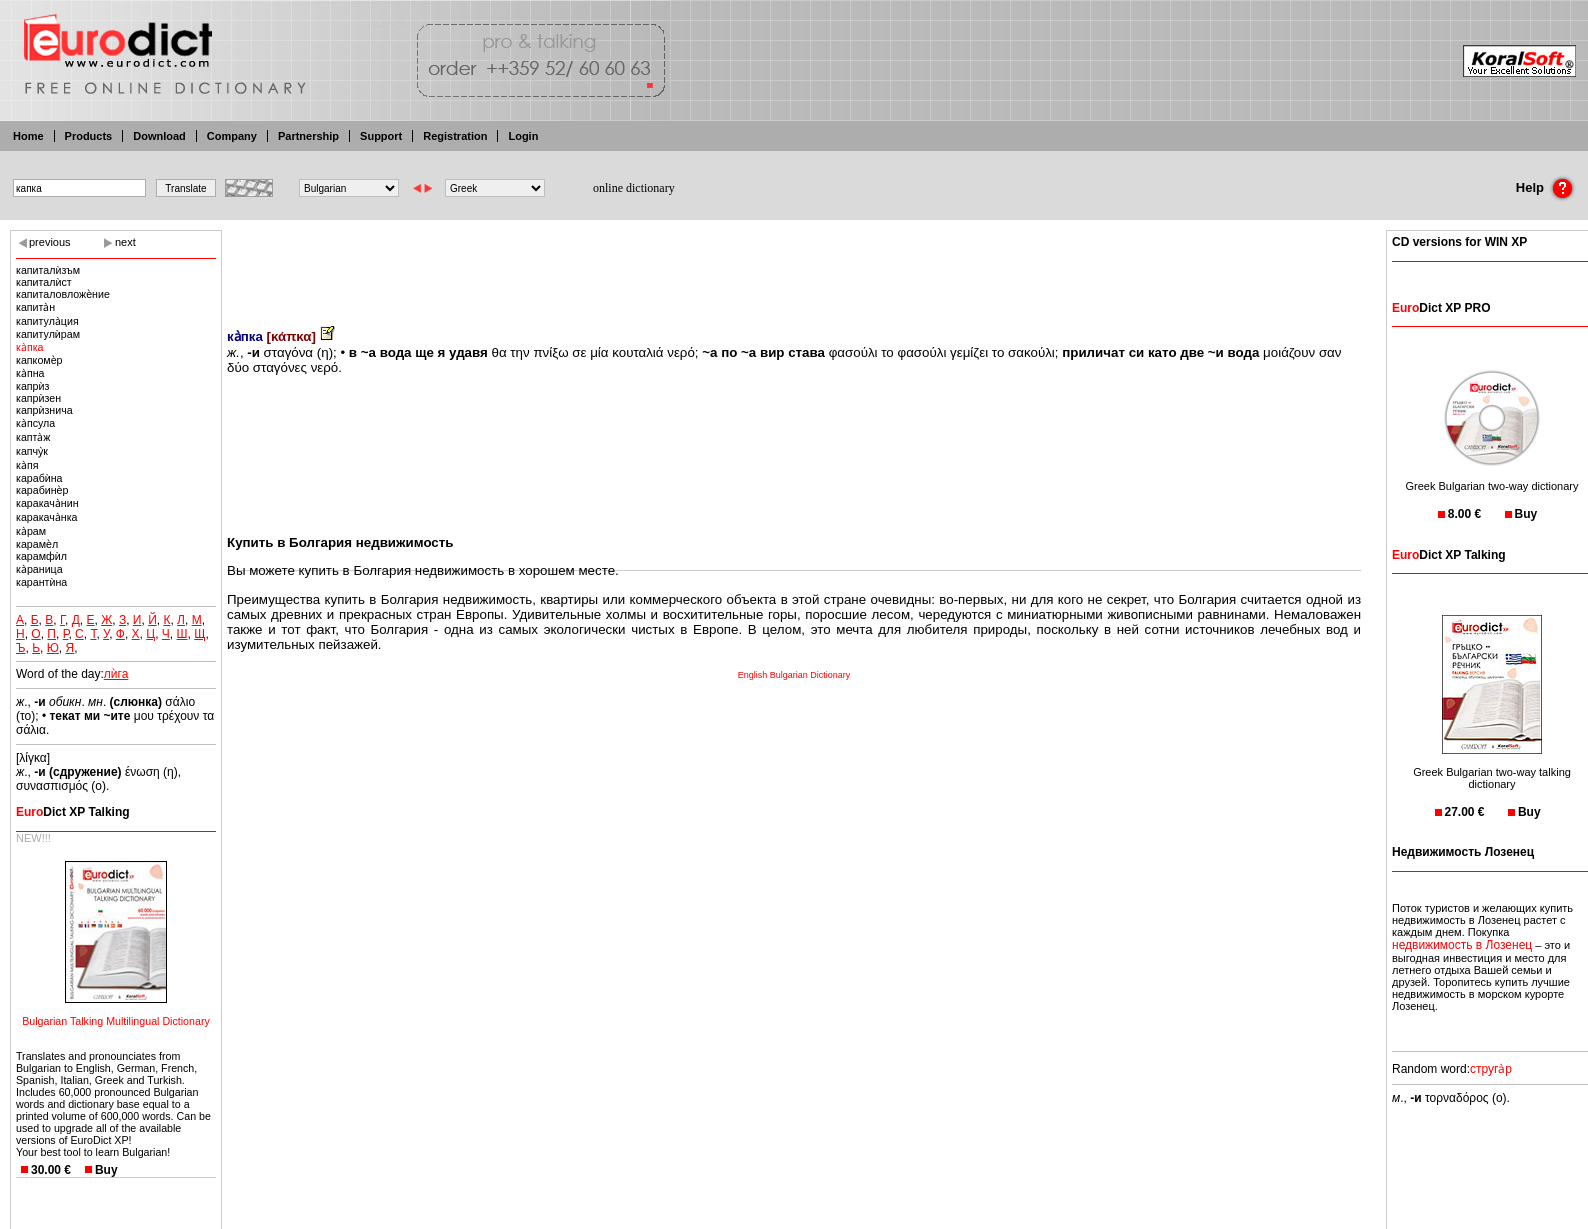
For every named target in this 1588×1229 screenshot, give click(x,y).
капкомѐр (39, 360)
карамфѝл (41, 556)
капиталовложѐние (63, 294)
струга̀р (1491, 1069)
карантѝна (41, 582)
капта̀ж (33, 437)
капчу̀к (32, 451)
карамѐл (37, 544)
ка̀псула (35, 423)
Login (523, 136)
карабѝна (39, 478)
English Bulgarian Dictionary (794, 675)
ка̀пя (27, 465)
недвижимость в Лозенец (1462, 945)
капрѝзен (38, 398)
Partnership (308, 136)
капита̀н (35, 307)
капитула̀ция (47, 321)
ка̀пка (30, 347)
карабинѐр (42, 490)
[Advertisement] (794, 265)
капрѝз (32, 386)
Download (159, 136)
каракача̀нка (47, 517)
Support (381, 136)
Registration (455, 136)
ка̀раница (39, 569)
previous (50, 242)
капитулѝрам (48, 334)
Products (89, 136)
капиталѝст (44, 282)
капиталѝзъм (48, 270)
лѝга (116, 674)
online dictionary (634, 188)
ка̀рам (31, 531)
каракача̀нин (47, 503)
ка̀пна (30, 373)
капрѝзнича (44, 410)
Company (232, 136)
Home (28, 136)
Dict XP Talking (73, 812)
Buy (106, 1170)
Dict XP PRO (1441, 308)
